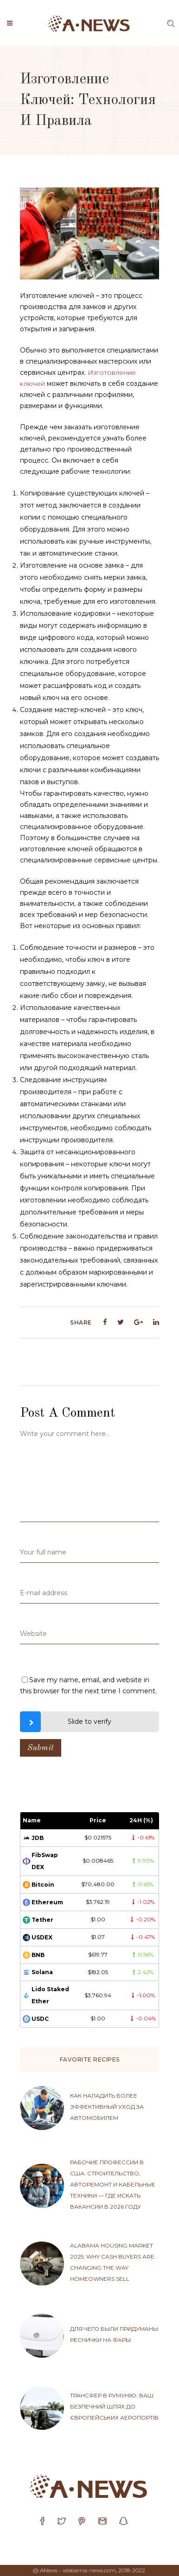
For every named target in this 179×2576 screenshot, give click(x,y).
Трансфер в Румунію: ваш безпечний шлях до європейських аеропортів (114, 2406)
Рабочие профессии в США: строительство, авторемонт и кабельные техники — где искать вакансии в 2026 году (112, 2184)
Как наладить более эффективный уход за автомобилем (107, 2106)
